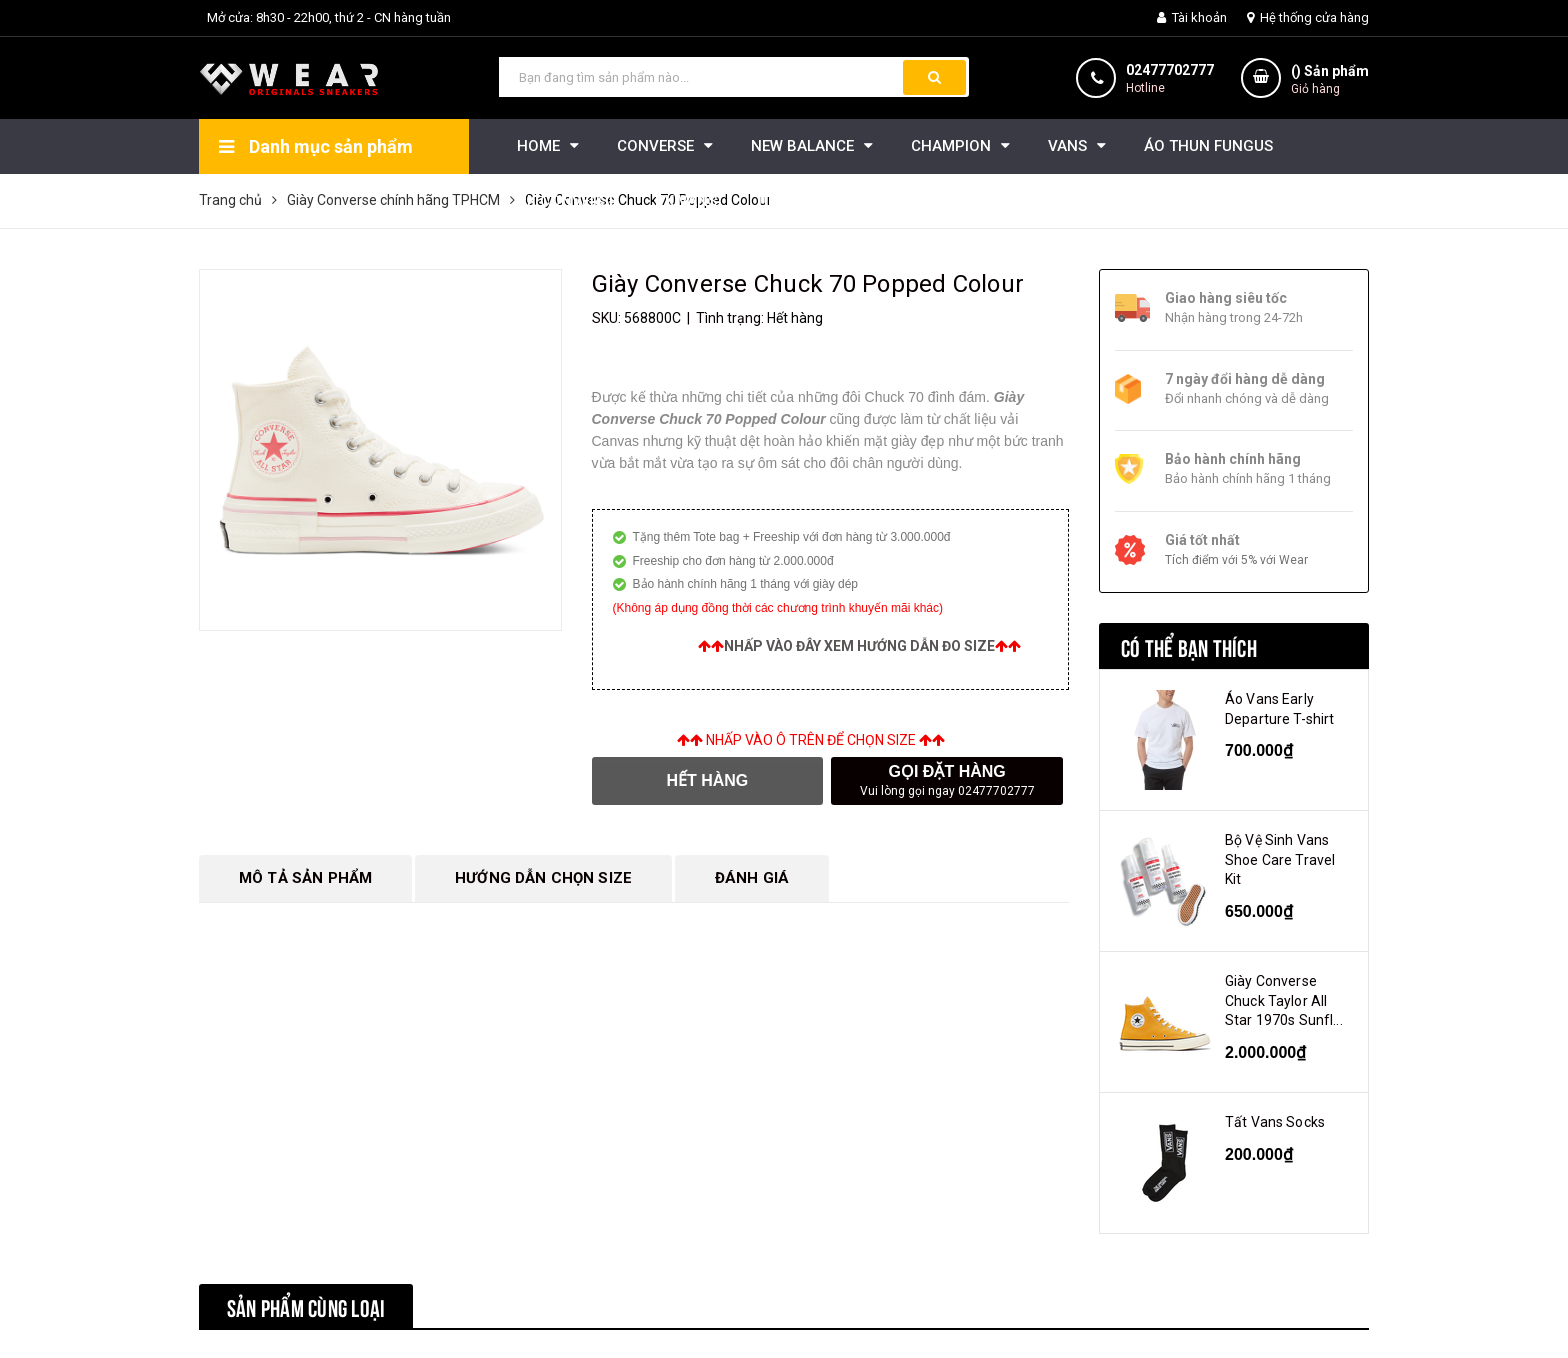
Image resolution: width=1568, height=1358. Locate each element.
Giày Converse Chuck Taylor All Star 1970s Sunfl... (1284, 1000)
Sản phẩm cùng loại (306, 1306)
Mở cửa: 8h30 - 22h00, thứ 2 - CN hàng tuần (329, 17)
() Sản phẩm (1330, 80)
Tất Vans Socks (1275, 1122)
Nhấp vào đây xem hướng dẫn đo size (859, 646)
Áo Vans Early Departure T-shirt (1279, 709)
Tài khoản (1192, 17)
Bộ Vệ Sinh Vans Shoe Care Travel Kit (1280, 859)
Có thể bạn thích (1189, 646)
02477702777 (1170, 70)
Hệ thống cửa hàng (1308, 17)
